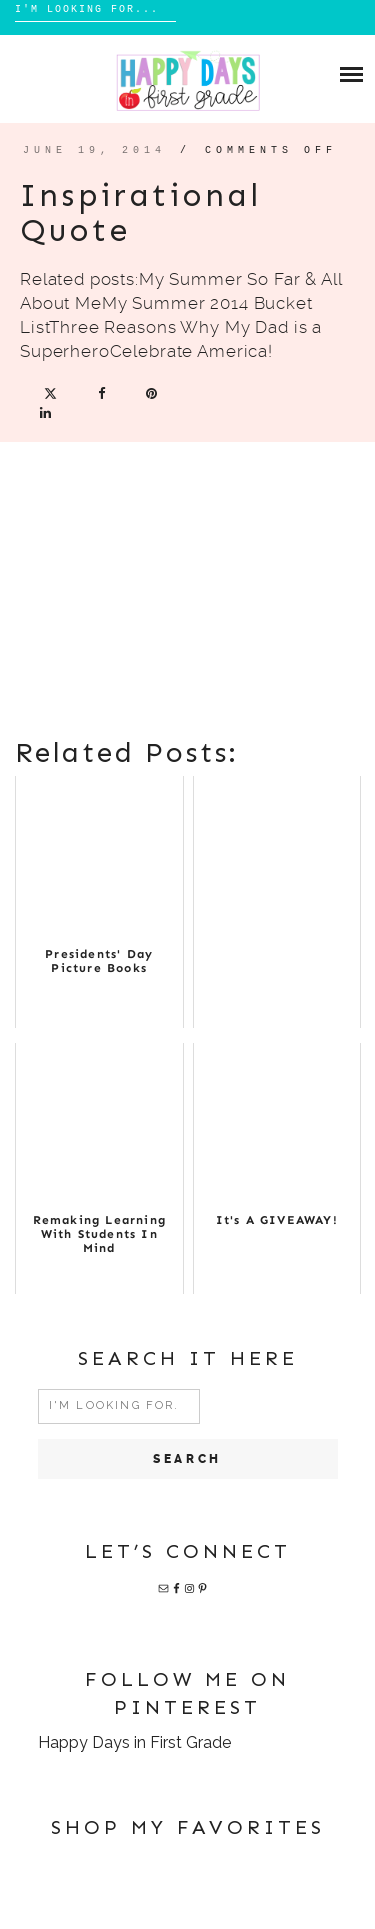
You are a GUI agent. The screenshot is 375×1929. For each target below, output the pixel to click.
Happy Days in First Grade (134, 1742)
